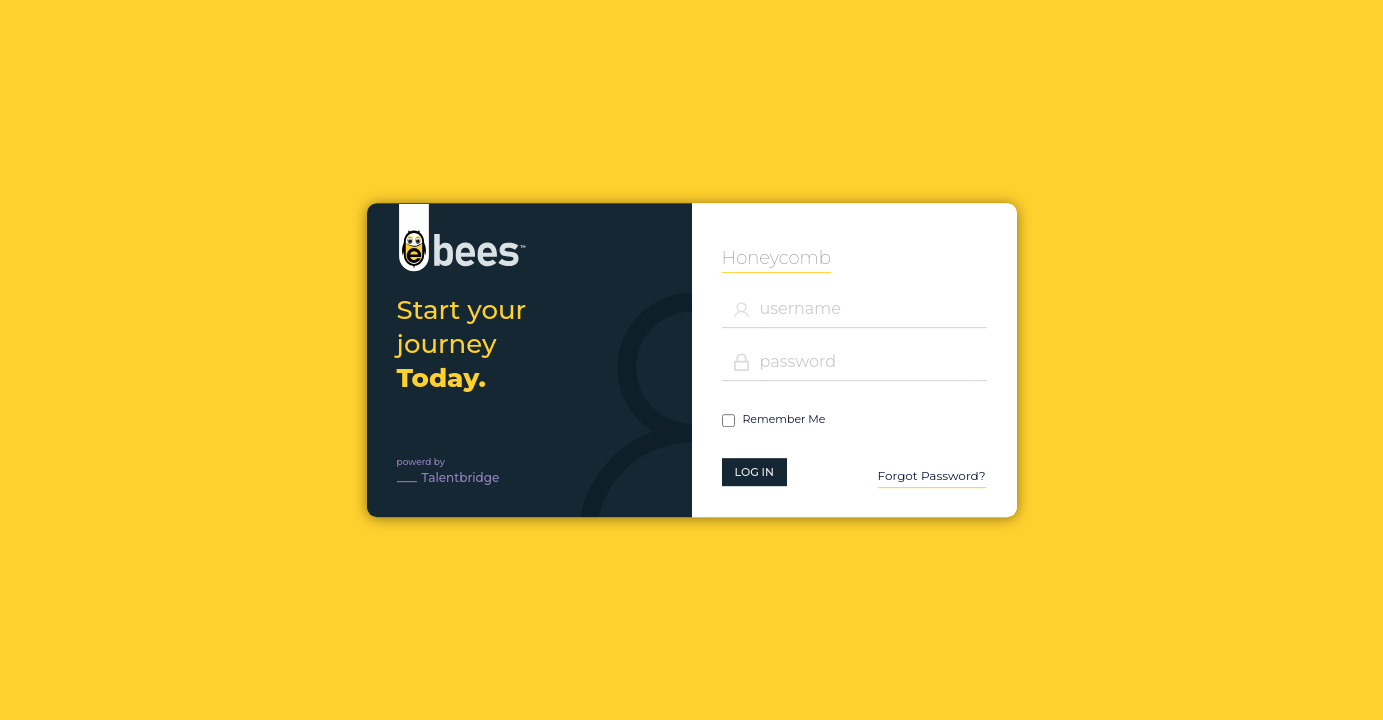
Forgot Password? (932, 475)
